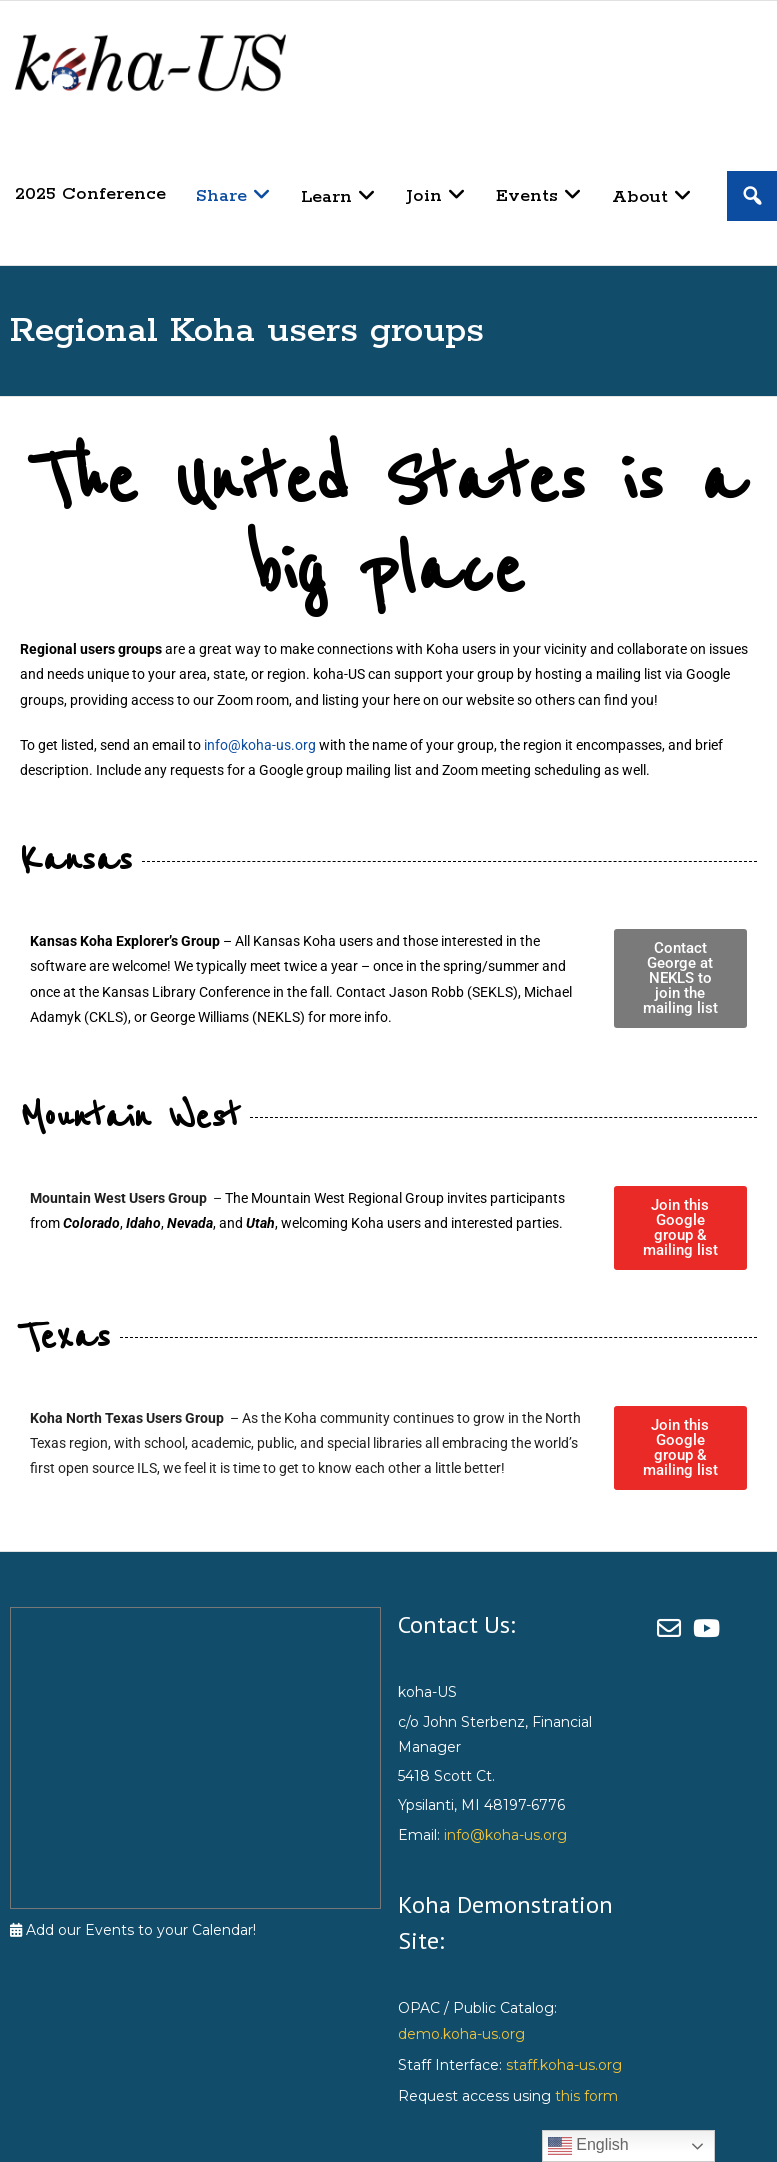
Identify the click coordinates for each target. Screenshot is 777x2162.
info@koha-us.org (260, 745)
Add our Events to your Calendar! (133, 1930)
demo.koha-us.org (461, 2034)
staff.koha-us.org (564, 2065)
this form (586, 2096)
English (588, 2146)
